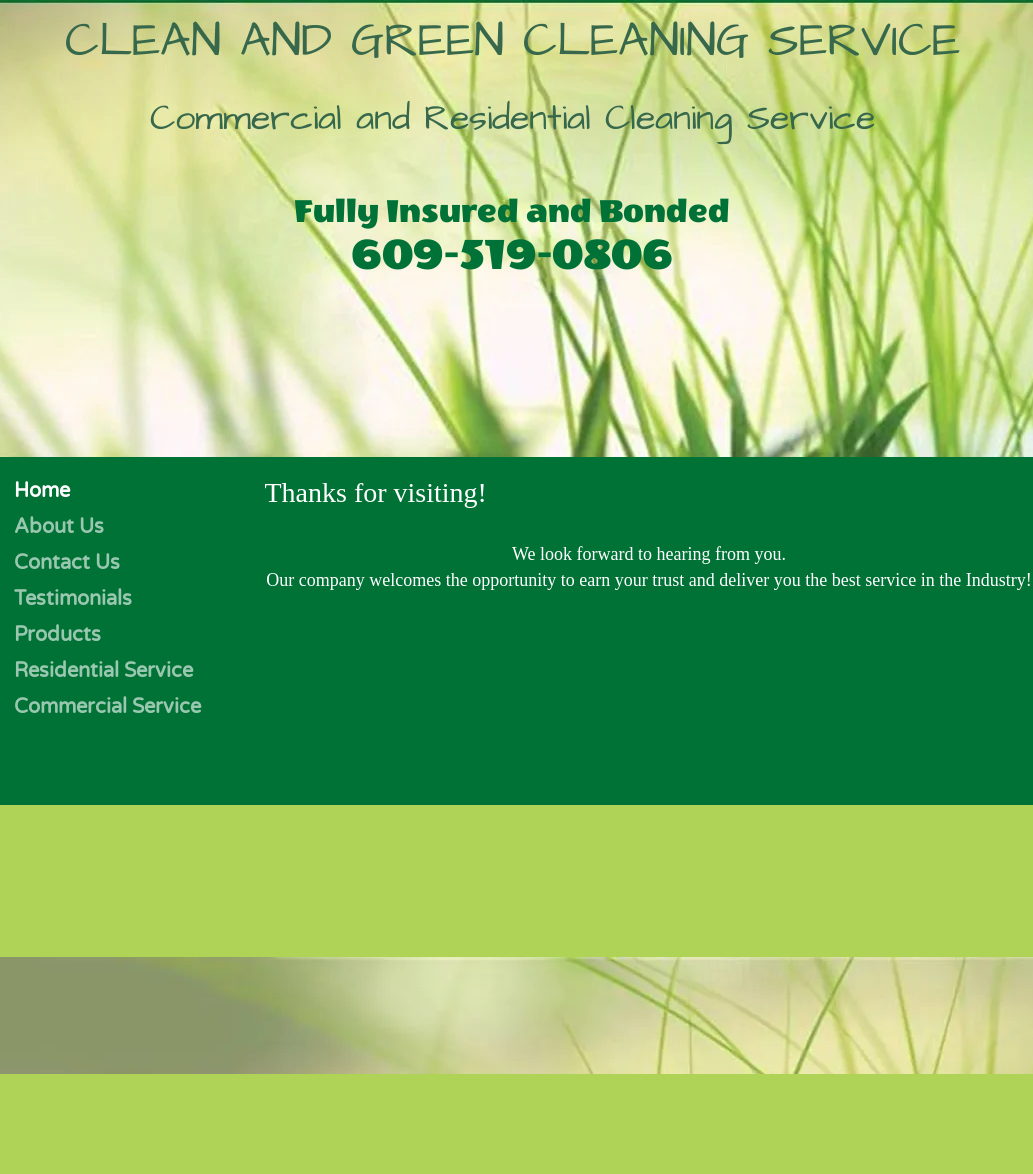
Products (57, 635)
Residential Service (103, 671)
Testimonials (73, 599)
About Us (59, 527)
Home (42, 491)
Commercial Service (107, 707)
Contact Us (67, 563)
